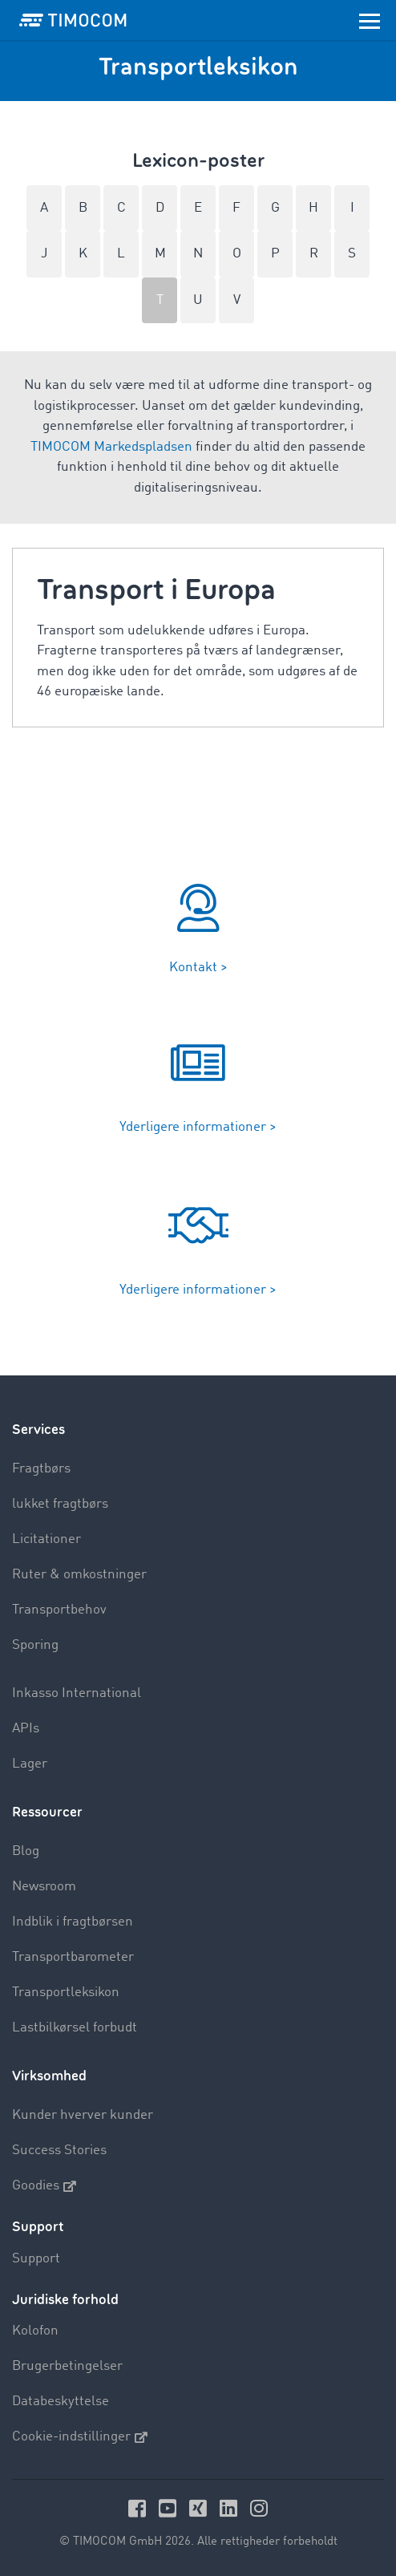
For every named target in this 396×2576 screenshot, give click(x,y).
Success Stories (59, 2150)
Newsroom (44, 1887)
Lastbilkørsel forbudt (74, 2028)
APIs (25, 1729)
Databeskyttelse (60, 2401)
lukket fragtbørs (60, 1504)
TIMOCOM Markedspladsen (111, 447)
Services (38, 1429)
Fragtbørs (41, 1469)
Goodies (44, 2186)
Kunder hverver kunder (82, 2115)
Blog (25, 1851)
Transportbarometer (73, 1957)
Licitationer (46, 1539)
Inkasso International (76, 1693)
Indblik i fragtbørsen (72, 1922)
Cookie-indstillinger (79, 2437)
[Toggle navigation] (369, 20)
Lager (29, 1764)
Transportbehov (59, 1610)
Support (36, 2259)
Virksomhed (49, 2076)
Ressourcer (47, 1812)
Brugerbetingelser (67, 2366)
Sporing (35, 1645)
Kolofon (35, 2331)
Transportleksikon (65, 1992)
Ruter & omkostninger (79, 1575)
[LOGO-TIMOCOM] (73, 20)
